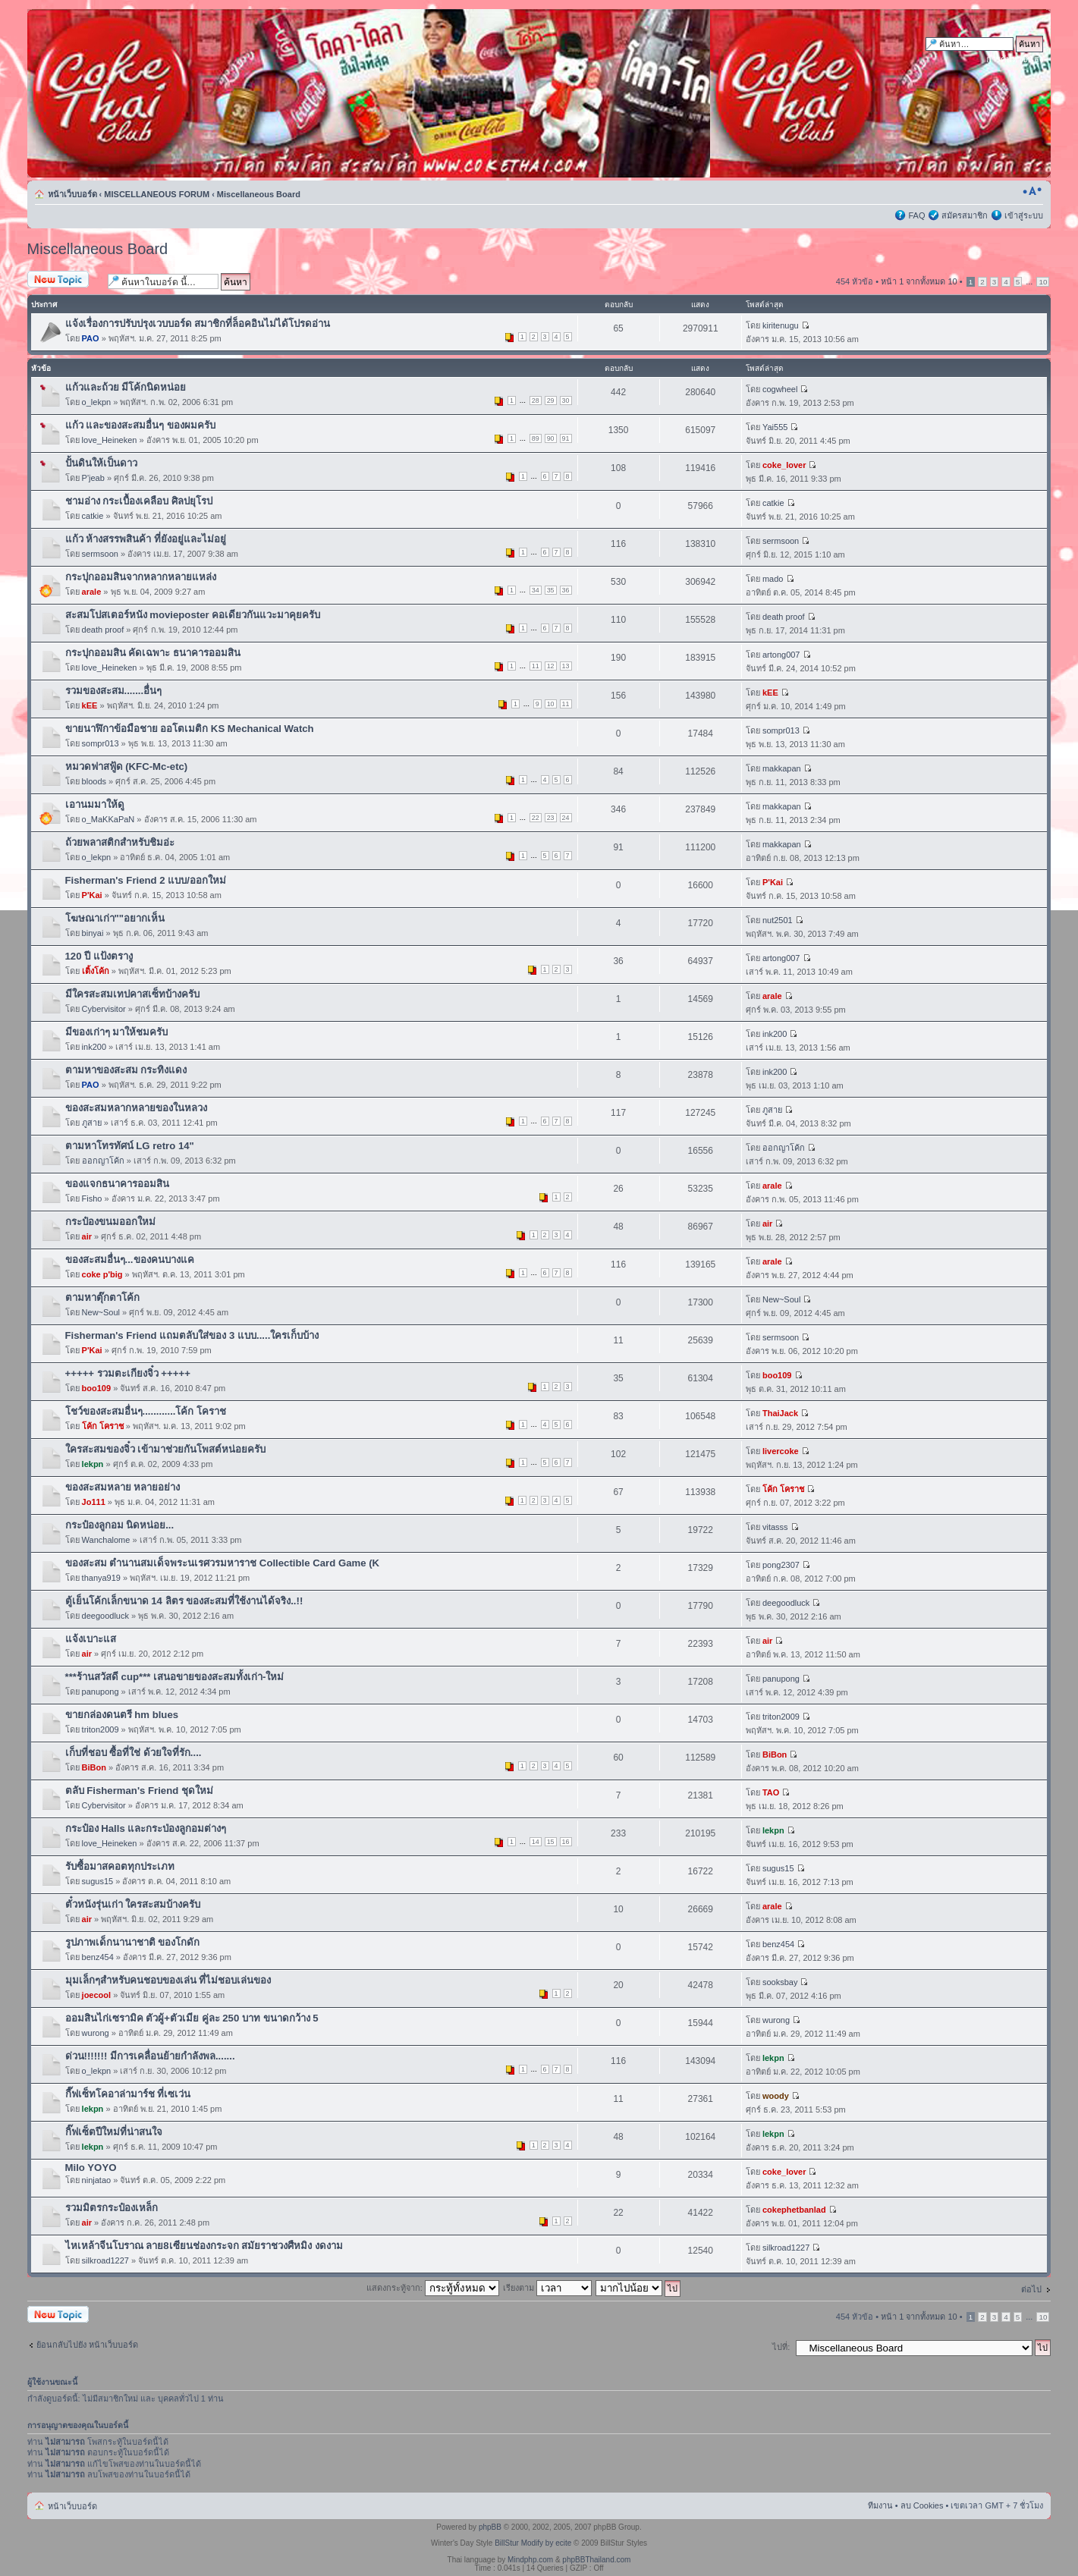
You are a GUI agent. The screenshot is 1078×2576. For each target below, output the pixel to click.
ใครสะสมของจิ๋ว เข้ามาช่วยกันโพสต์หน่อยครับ (165, 1449)
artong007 (781, 654)
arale (92, 591)
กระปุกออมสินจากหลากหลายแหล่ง (140, 577)
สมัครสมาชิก (964, 215)
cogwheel (779, 389)
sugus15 (98, 1881)
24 (566, 817)
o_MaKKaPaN (108, 819)
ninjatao (97, 2180)
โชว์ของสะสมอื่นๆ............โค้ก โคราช (146, 1411)
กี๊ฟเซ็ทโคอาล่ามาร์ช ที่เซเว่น (128, 2094)
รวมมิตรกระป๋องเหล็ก (111, 2207)
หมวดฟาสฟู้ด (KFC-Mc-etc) (126, 766)
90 (551, 438)
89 (535, 438)
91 (566, 438)
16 (566, 1842)
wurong (95, 2032)
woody (775, 2095)
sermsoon (100, 553)
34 (535, 590)
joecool (97, 1995)
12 (551, 666)
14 (535, 1842)
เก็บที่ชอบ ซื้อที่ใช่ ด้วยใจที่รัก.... (133, 1752)
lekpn (93, 1464)
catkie (93, 515)
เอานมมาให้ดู (94, 804)
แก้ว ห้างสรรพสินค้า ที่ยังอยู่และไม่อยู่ (145, 539)
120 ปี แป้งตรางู (99, 956)
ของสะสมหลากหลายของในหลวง (136, 1108)
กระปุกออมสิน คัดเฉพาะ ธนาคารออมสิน (152, 652)
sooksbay (779, 1982)
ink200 (94, 1046)
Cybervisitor (104, 1008)
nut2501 (777, 920)
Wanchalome (106, 1539)
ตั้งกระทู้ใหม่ (63, 280)
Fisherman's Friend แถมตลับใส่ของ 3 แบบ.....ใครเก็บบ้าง (192, 1335)
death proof (103, 629)
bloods (94, 781)
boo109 (97, 1388)
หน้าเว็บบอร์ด (72, 194)
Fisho (92, 1198)
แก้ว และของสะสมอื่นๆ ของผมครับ (140, 425)
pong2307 (781, 1564)
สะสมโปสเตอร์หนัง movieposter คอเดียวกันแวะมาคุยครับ (193, 614)
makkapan (781, 768)
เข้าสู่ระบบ (1023, 215)
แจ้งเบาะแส (90, 1639)
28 (535, 400)
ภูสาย (92, 1122)
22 (535, 817)
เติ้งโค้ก (95, 970)
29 (551, 400)
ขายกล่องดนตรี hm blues (122, 1714)
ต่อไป (1031, 2289)
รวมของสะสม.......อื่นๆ (113, 690)
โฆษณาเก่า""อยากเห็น (115, 918)
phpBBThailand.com (596, 2560)
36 (566, 590)
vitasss (775, 1526)
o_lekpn (97, 402)
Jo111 (93, 1501)
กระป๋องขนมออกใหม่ (110, 1221)
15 (551, 1842)
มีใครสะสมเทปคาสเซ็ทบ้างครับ (132, 994)
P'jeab (93, 477)
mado (773, 578)
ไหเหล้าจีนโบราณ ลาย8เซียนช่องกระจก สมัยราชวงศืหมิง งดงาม (204, 2245)
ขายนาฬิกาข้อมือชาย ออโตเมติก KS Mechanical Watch (189, 728)
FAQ (916, 215)
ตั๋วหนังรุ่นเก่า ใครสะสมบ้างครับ (133, 1904)
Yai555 (774, 427)
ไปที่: (781, 2346)
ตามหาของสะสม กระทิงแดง (126, 1070)
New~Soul (101, 1312)
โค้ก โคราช (103, 1426)
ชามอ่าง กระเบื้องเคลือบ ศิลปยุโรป (138, 501)
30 (566, 400)
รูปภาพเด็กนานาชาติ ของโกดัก (132, 1942)
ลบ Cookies (922, 2505)
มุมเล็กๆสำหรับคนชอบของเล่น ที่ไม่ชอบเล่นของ (168, 1980)
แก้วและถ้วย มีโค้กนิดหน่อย (126, 387)
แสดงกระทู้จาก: (432, 2287)
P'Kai (92, 895)
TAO (770, 1792)
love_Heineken (109, 440)
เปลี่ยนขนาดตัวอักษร (1032, 191)
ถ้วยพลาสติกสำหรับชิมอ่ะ (119, 842)
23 (551, 817)
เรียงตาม (547, 2287)
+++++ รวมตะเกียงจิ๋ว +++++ (127, 1373)
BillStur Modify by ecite (533, 2543)
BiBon (94, 1767)
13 (566, 666)
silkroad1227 (105, 2260)
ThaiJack (780, 1413)
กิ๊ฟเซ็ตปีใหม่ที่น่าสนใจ (113, 2132)
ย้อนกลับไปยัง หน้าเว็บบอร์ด (87, 2344)
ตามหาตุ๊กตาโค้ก (102, 1297)
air (87, 1236)
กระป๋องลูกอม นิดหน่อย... (119, 1525)
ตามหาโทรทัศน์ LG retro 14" (129, 1145)
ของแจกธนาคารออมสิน (117, 1183)
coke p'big (102, 1274)
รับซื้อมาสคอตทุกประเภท (119, 1866)
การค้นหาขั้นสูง (1014, 59)
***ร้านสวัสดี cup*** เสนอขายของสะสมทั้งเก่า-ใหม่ (174, 1676)
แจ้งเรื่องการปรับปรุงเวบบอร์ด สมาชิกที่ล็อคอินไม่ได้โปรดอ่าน (198, 323)
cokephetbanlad (794, 2209)
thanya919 (101, 1577)
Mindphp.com (530, 2560)
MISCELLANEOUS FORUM (156, 194)
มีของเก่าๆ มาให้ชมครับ (116, 1032)
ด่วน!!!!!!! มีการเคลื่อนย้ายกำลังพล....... (150, 2056)
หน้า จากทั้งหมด (919, 281)
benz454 (98, 1957)
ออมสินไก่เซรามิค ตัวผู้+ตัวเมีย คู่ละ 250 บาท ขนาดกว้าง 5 (192, 2018)
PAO (90, 338)
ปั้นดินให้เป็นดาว (101, 463)
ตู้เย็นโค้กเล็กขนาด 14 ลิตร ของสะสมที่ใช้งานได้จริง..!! (184, 1601)
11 (535, 666)
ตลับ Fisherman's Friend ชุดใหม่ (139, 1790)
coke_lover (784, 465)
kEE (90, 705)
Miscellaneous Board (258, 194)
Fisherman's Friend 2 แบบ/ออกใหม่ (145, 880)
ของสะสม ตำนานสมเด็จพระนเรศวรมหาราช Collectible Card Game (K (222, 1563)
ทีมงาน (880, 2505)
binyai (93, 933)
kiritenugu (780, 325)
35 (551, 590)
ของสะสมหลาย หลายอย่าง (123, 1487)
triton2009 (100, 1729)
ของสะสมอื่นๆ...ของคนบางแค (129, 1259)
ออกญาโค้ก (103, 1160)
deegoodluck (105, 1615)
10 (1043, 282)
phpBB (490, 2527)
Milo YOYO (91, 2167)
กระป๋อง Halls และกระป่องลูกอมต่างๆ (146, 1828)
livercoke (780, 1451)
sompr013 (100, 743)
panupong (100, 1691)
